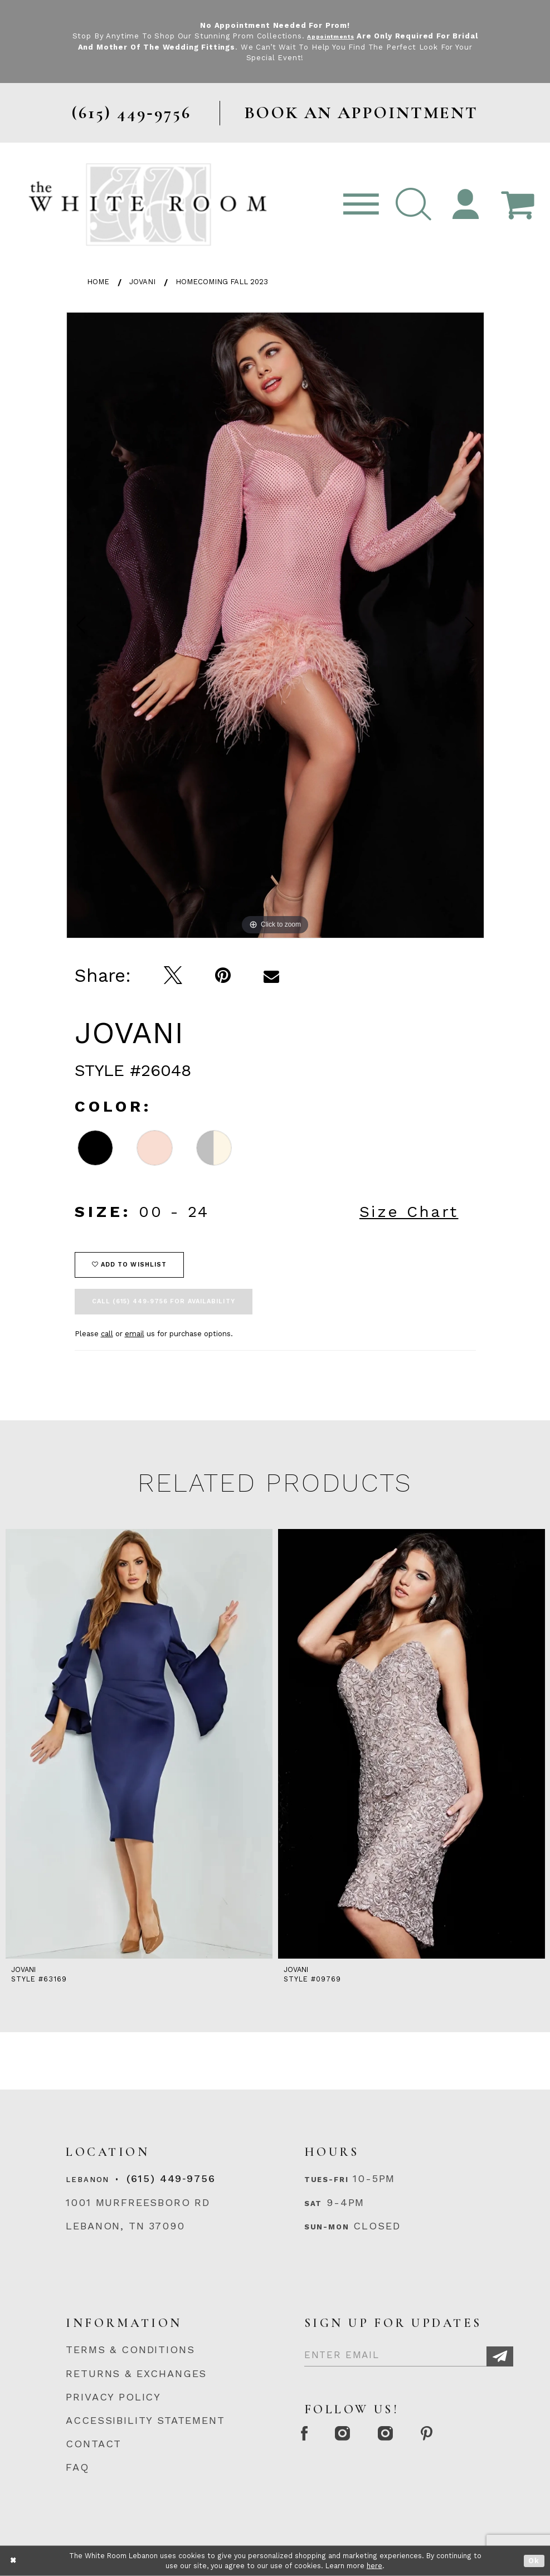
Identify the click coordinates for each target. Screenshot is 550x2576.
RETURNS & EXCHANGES (136, 2373)
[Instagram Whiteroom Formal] (358, 2435)
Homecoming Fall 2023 (222, 281)
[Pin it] (222, 976)
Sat (313, 2203)
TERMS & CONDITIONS (130, 2349)
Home (98, 281)
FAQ (77, 2467)
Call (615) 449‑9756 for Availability (163, 1301)
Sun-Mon (326, 2227)
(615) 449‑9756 (171, 2178)
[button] (413, 205)
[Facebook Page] (309, 2435)
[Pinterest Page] (464, 2435)
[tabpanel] (275, 625)
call (107, 1334)
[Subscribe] (499, 2356)
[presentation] (139, 1743)
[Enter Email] (408, 2352)
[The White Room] (148, 204)
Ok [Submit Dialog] (534, 2560)
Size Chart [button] (409, 1211)
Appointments (344, 36)
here (374, 2566)
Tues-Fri (326, 2179)
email (134, 1334)
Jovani (142, 281)
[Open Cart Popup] (517, 205)
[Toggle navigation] (361, 205)
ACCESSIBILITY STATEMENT (145, 2420)
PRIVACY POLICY (113, 2397)
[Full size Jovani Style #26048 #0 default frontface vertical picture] (275, 625)
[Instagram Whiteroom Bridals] (411, 2435)
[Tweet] (172, 976)
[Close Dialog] (14, 2561)
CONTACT (93, 2444)
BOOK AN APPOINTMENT (361, 112)
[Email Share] (272, 976)
